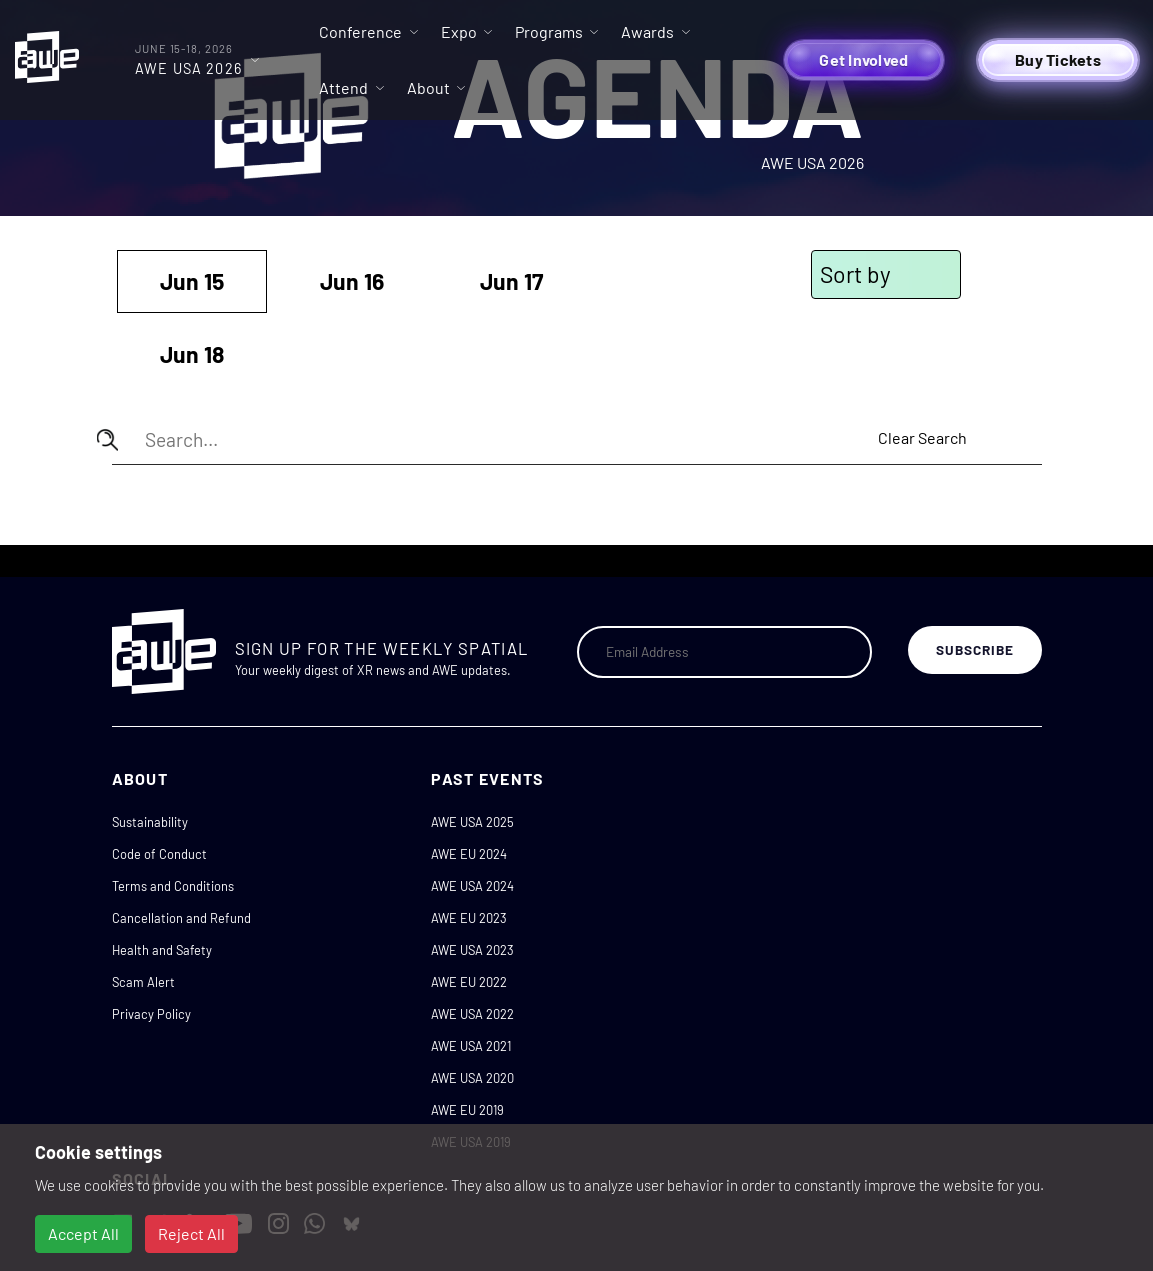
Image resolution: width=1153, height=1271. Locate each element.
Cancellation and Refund (181, 918)
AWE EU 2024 (469, 854)
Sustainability (150, 822)
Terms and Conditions (173, 886)
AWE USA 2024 (472, 886)
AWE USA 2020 (472, 1078)
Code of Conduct (159, 854)
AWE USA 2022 (472, 1014)
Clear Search (922, 437)
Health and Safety (162, 950)
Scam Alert (143, 982)
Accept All (83, 1233)
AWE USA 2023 (472, 950)
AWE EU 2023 (469, 918)
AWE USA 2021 (471, 1046)
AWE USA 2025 (472, 822)
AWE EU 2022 (469, 982)
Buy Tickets (1058, 59)
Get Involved (863, 59)
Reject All (191, 1233)
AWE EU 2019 (467, 1110)
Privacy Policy (151, 1014)
